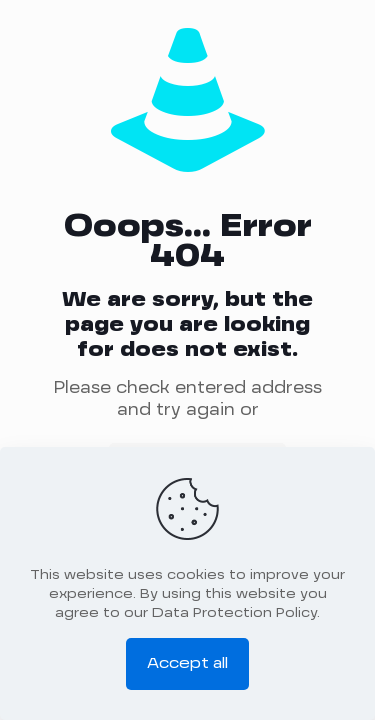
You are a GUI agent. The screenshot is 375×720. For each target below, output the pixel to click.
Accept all (187, 663)
